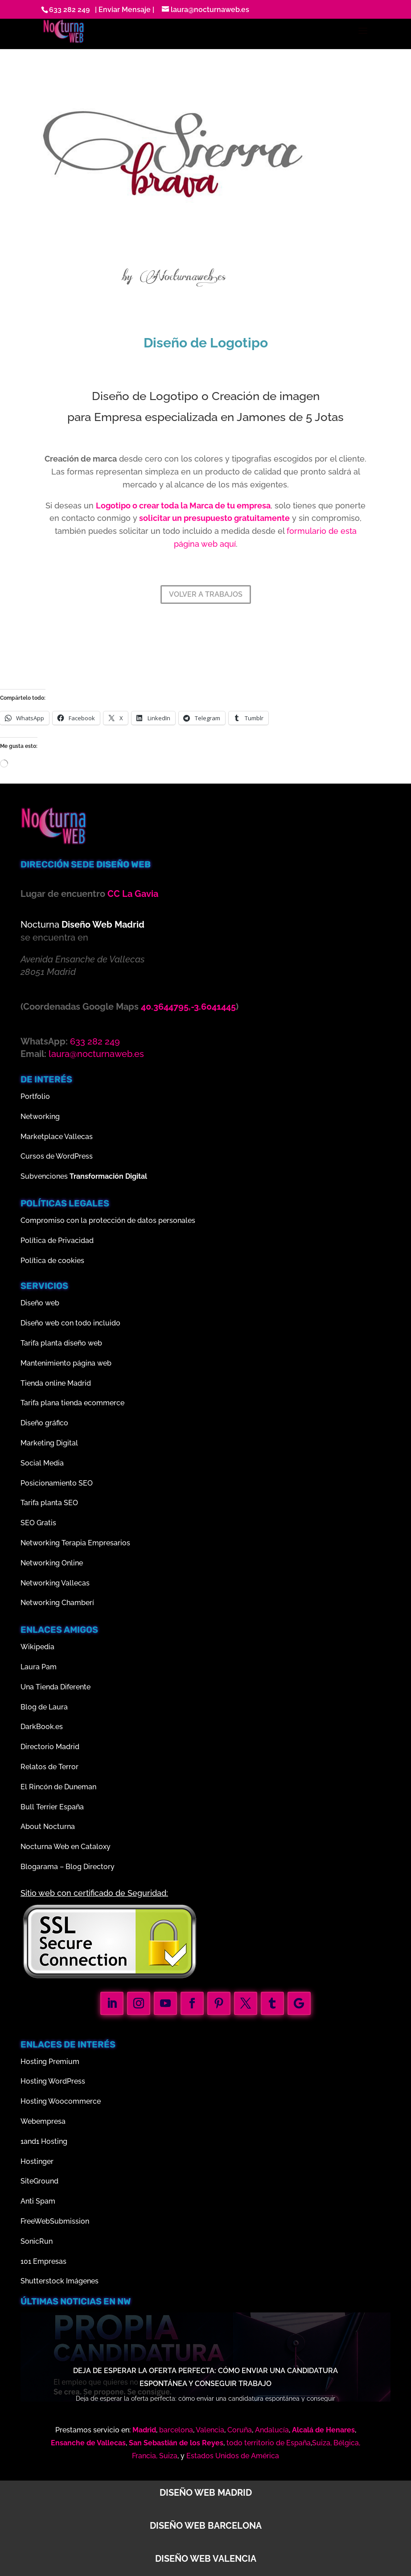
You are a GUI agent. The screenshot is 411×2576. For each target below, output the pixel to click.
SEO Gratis (38, 1523)
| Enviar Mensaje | (122, 9)
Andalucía (272, 2430)
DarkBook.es (42, 1726)
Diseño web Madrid (206, 2492)
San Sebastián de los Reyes (176, 2443)
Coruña (239, 2430)
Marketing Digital (49, 1443)
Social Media (42, 1463)
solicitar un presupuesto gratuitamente (213, 518)
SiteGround (39, 2181)
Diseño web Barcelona (206, 2525)
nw (124, 2301)
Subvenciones (84, 1176)
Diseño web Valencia (205, 2558)
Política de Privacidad (57, 1240)
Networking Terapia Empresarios (75, 1543)
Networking (40, 1116)
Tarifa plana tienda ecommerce (72, 1403)
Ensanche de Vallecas (88, 2443)
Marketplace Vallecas (57, 1136)
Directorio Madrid (50, 1746)
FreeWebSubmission (55, 2221)
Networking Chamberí (57, 1602)
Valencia (210, 2430)
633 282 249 (69, 9)
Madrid (144, 2430)
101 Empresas (43, 2261)
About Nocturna (48, 1826)
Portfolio (35, 1096)
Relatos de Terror (49, 1767)
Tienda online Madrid (56, 1383)
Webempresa (43, 2121)
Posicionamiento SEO (57, 1483)
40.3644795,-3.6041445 (188, 1006)
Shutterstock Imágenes (60, 2281)
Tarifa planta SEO (49, 1503)
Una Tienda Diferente (55, 1687)
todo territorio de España (268, 2443)
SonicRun (37, 2241)
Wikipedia (37, 1647)
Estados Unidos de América (232, 2456)
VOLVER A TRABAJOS (205, 594)
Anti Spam (38, 2201)
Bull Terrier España (52, 1807)
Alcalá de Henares (323, 2430)
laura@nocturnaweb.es (96, 1054)
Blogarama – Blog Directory (68, 1866)
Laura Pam (39, 1667)
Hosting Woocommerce (61, 2101)
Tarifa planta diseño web (61, 1343)
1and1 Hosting (44, 2141)
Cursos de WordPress (57, 1156)
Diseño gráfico (44, 1423)
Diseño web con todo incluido (70, 1323)
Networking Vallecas (55, 1583)
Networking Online (52, 1563)
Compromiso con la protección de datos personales (108, 1220)
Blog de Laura (44, 1707)
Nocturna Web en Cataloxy (66, 1846)
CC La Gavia (132, 893)
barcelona (176, 2430)
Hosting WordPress (53, 2081)
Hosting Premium (50, 2061)
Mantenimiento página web (66, 1363)
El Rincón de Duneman (58, 1787)
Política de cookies (52, 1260)
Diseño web (40, 1303)
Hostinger (37, 2161)
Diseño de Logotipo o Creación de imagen (206, 396)
